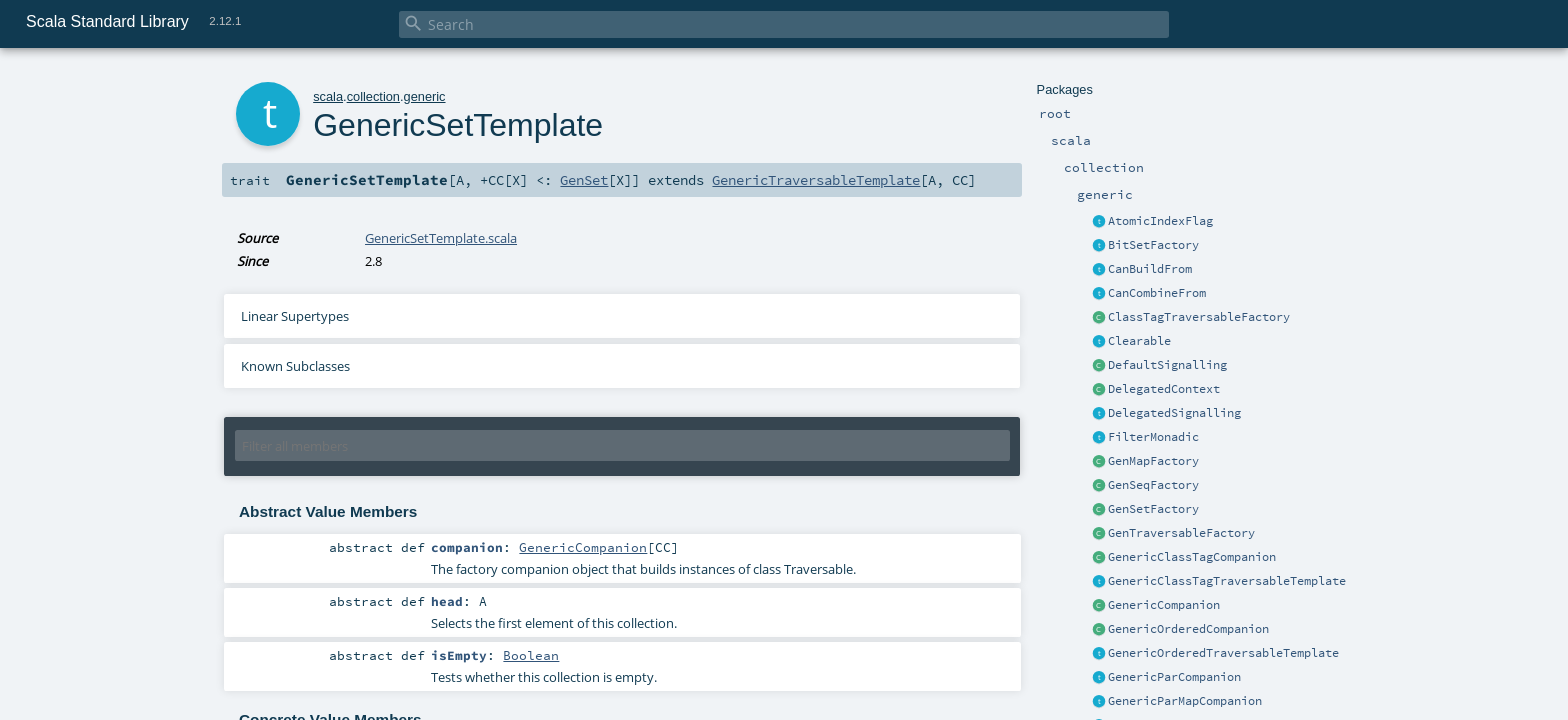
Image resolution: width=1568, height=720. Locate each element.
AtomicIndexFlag (1160, 221)
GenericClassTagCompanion (1192, 557)
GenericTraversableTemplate (816, 180)
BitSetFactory (1153, 245)
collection (373, 96)
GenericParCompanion (1174, 677)
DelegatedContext (1164, 389)
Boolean (531, 655)
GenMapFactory (1153, 461)
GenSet (584, 180)
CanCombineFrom (1157, 293)
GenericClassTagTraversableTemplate (1227, 581)
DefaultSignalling (1167, 365)
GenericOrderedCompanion (1188, 629)
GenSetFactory (1153, 509)
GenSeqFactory (1153, 485)
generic (425, 96)
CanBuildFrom (1150, 269)
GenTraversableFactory (1181, 533)
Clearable (1139, 341)
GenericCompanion (1164, 605)
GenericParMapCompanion (1185, 701)
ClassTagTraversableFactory (1199, 317)
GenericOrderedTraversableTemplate (1223, 653)
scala (328, 96)
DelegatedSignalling (1174, 413)
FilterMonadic (1153, 437)
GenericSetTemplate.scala (441, 238)
